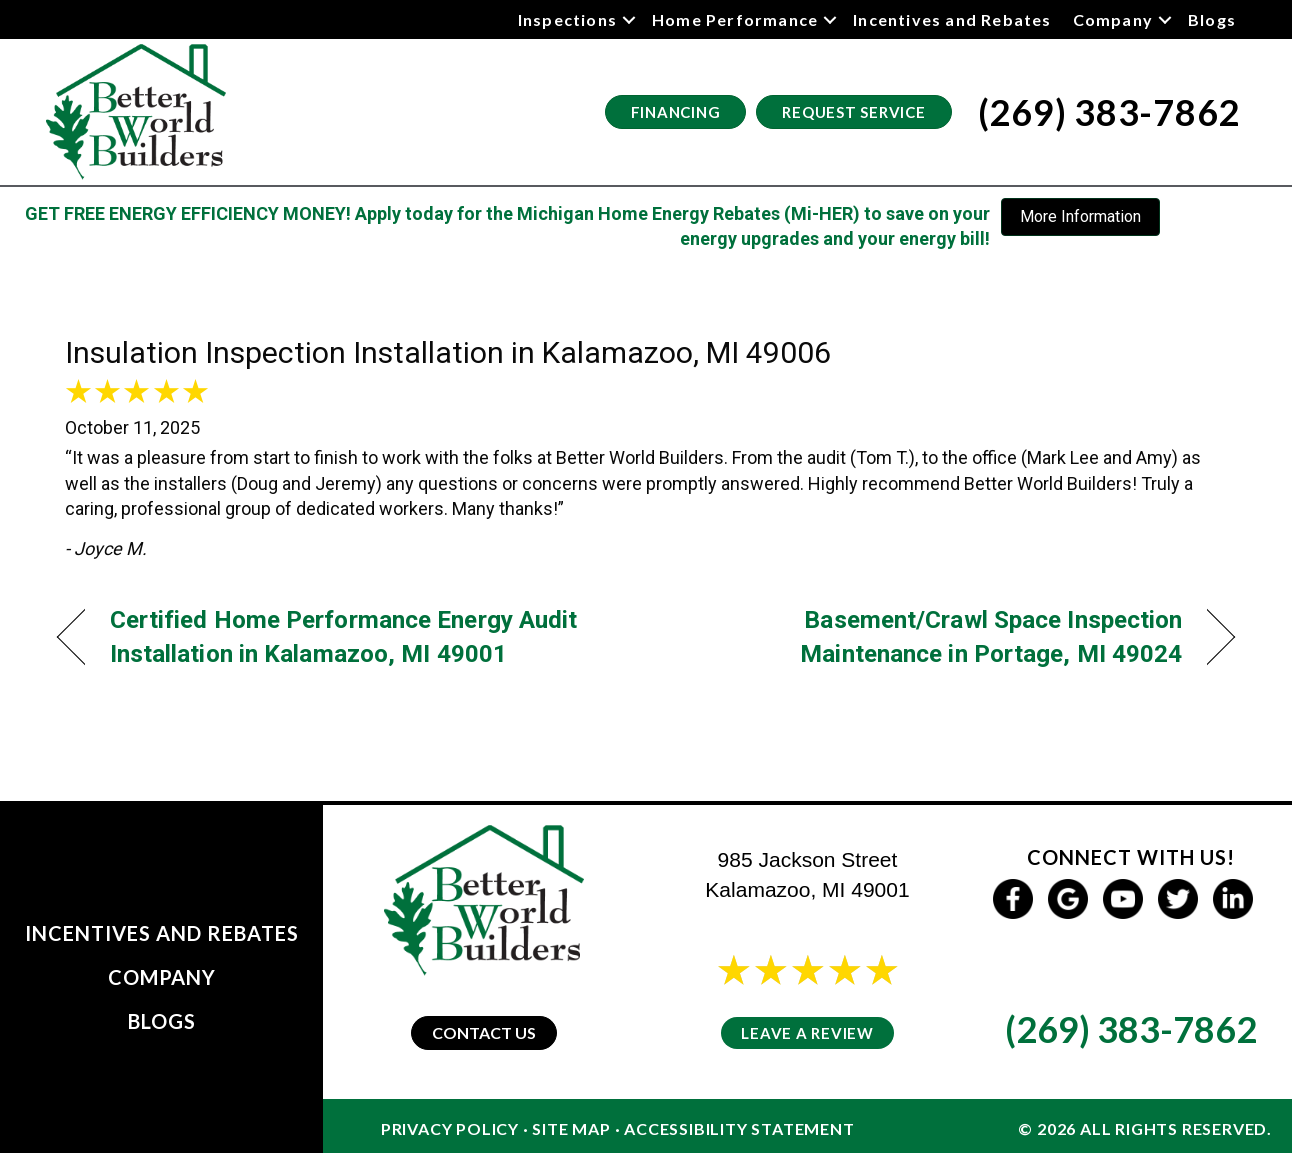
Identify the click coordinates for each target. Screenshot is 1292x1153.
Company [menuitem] (1113, 19)
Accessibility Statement (739, 1128)
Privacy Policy (450, 1128)
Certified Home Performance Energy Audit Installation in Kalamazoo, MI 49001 (344, 636)
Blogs (162, 1021)
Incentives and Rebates (162, 933)
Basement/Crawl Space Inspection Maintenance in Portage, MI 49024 (932, 636)
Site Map (571, 1128)
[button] (629, 19)
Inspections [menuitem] (567, 19)
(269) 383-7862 (1131, 1029)
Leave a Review (807, 1033)
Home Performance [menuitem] (735, 19)
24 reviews (826, 996)
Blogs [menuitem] (1212, 19)
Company (162, 977)
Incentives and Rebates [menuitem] (952, 19)
